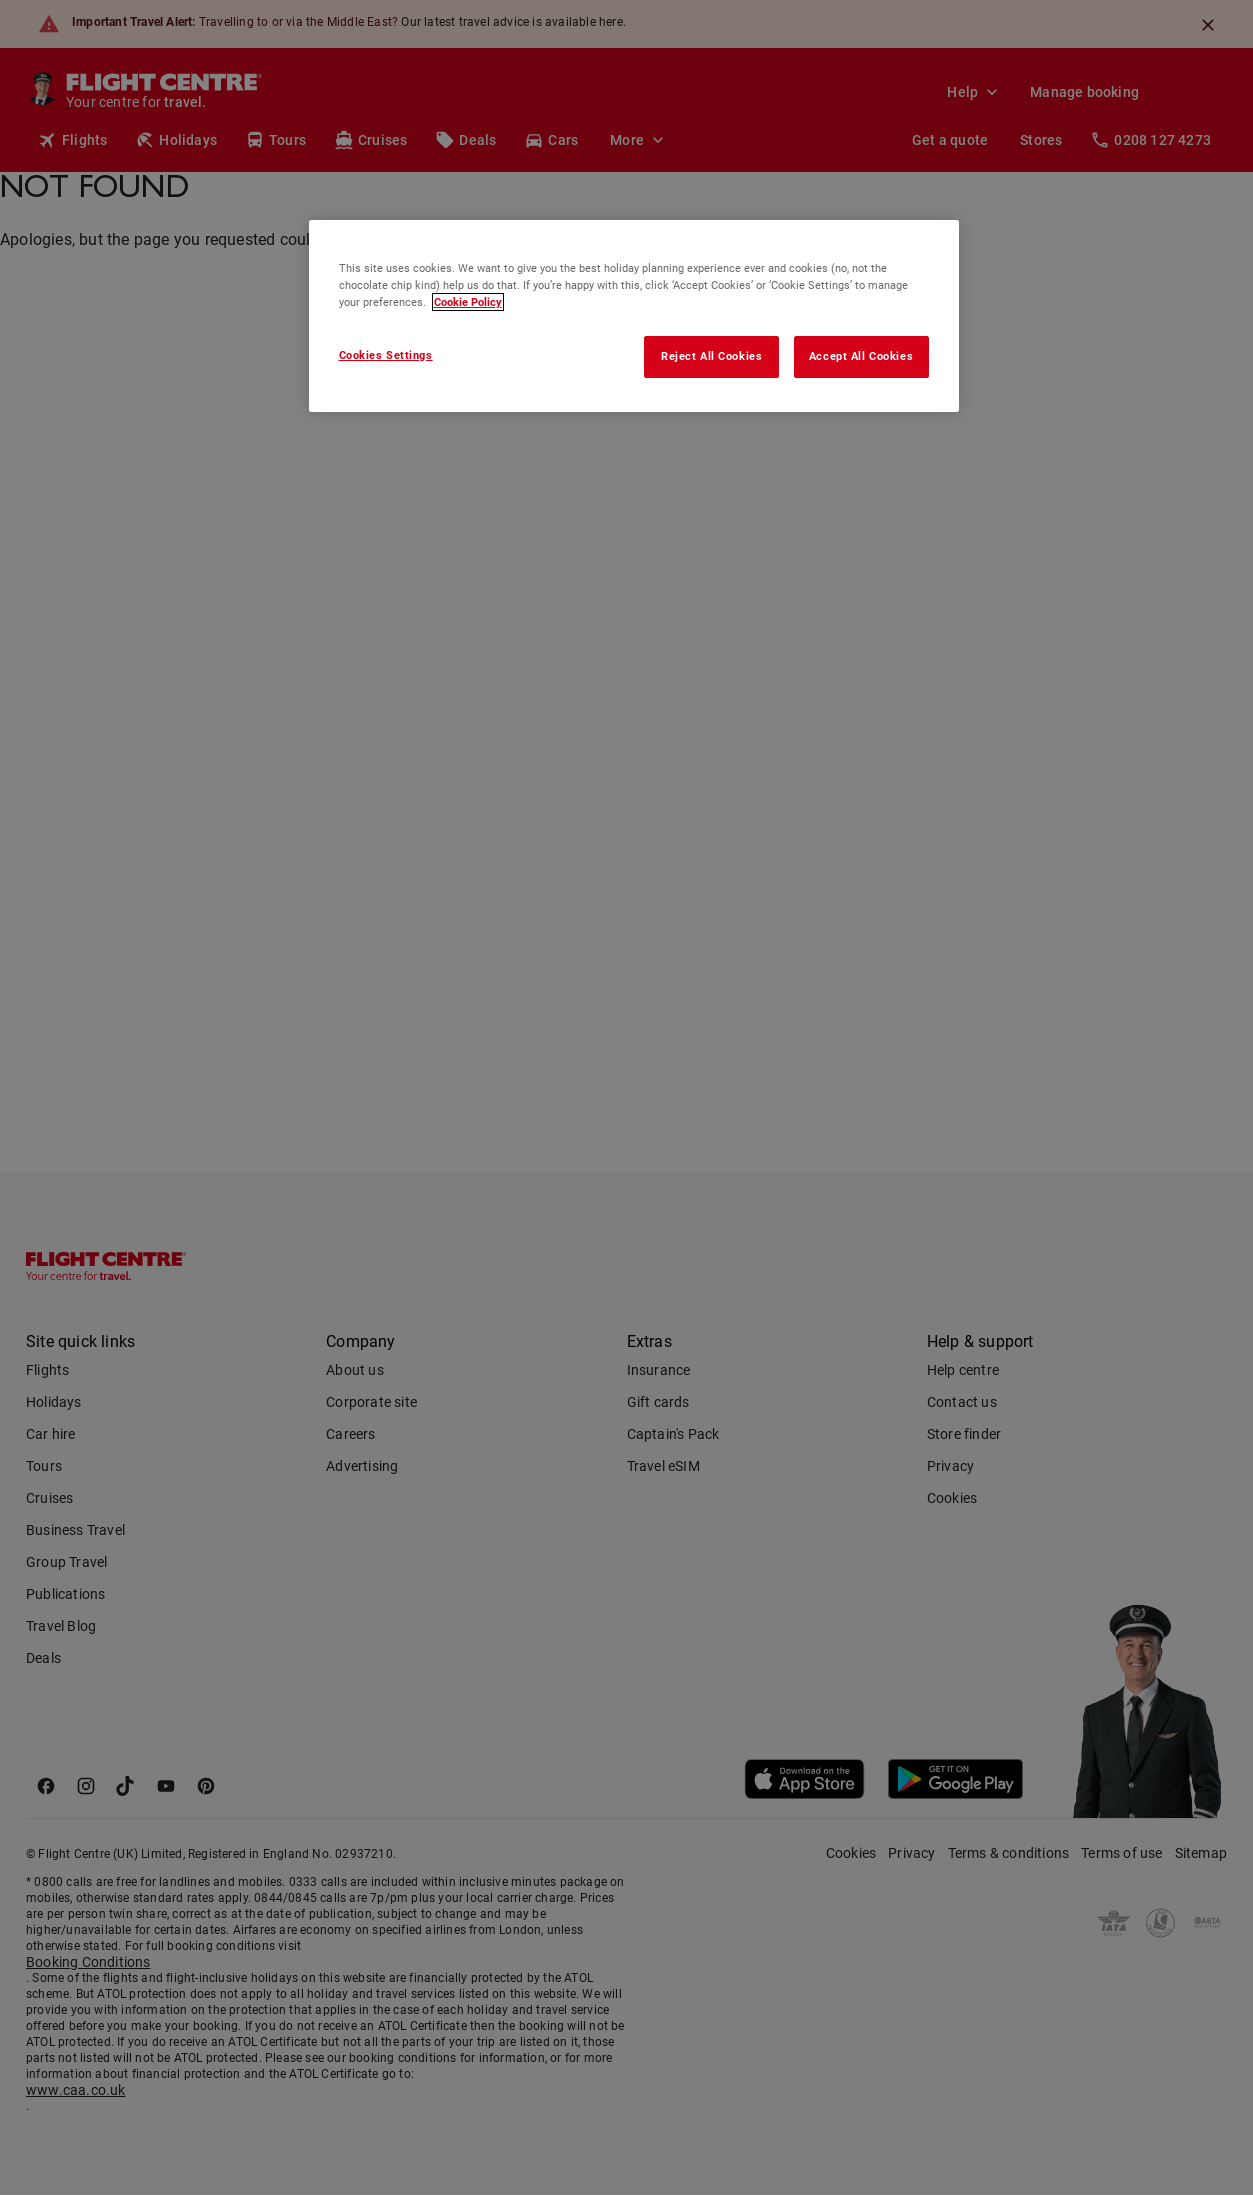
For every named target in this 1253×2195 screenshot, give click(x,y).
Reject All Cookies (711, 356)
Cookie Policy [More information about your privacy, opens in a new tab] (468, 302)
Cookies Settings (386, 355)
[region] (634, 316)
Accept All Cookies (861, 356)
